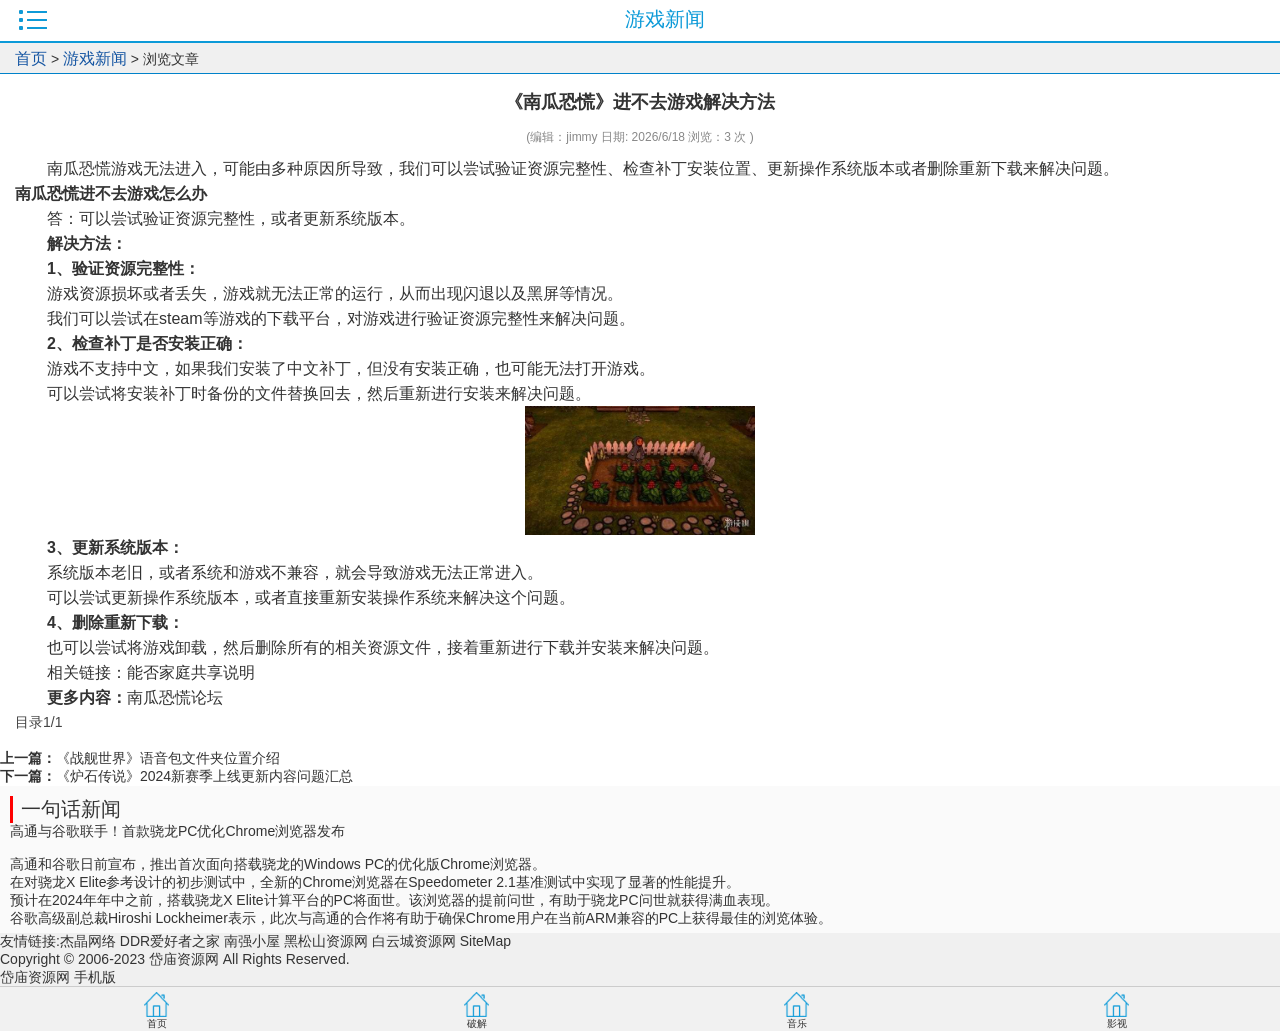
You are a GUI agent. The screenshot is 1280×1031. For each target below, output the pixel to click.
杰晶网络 (88, 941)
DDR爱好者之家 (170, 941)
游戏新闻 (95, 58)
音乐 (797, 1023)
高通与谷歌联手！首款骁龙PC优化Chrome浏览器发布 (177, 831)
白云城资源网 (414, 941)
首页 (31, 58)
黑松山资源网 (326, 941)
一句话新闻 (71, 809)
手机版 (95, 977)
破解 (477, 1023)
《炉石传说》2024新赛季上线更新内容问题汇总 (204, 776)
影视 (1117, 1023)
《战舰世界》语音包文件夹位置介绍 (168, 758)
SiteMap (485, 941)
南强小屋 (252, 941)
